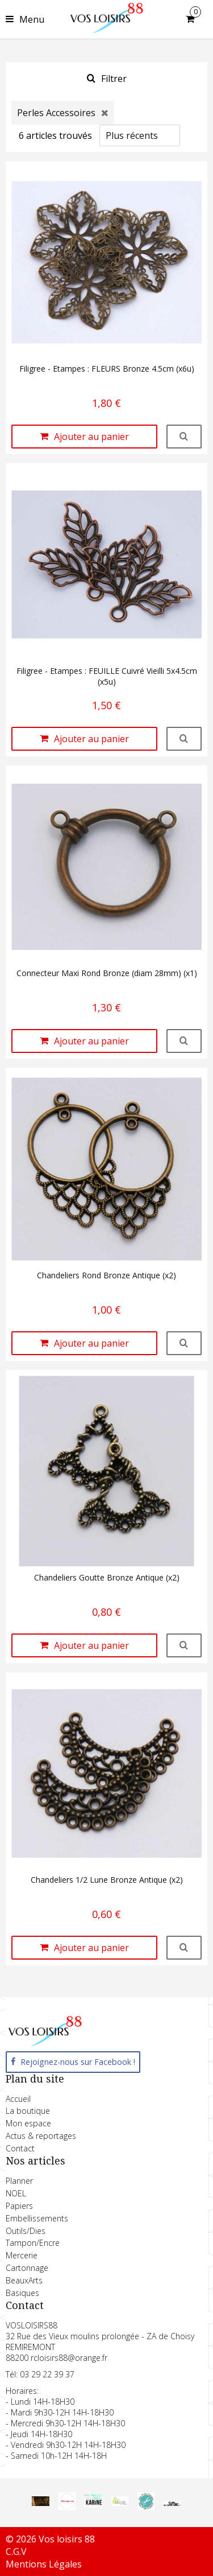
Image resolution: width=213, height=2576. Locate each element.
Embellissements (37, 2218)
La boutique (28, 2110)
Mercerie (21, 2255)
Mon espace (28, 2123)
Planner (19, 2180)
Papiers (19, 2205)
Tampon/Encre (33, 2242)
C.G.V (16, 2551)
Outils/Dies (25, 2230)
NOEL (16, 2193)
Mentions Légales (44, 2564)
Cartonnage (27, 2267)
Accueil (18, 2098)
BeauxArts (24, 2280)
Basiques (22, 2292)
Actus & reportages (41, 2135)
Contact (20, 2148)
